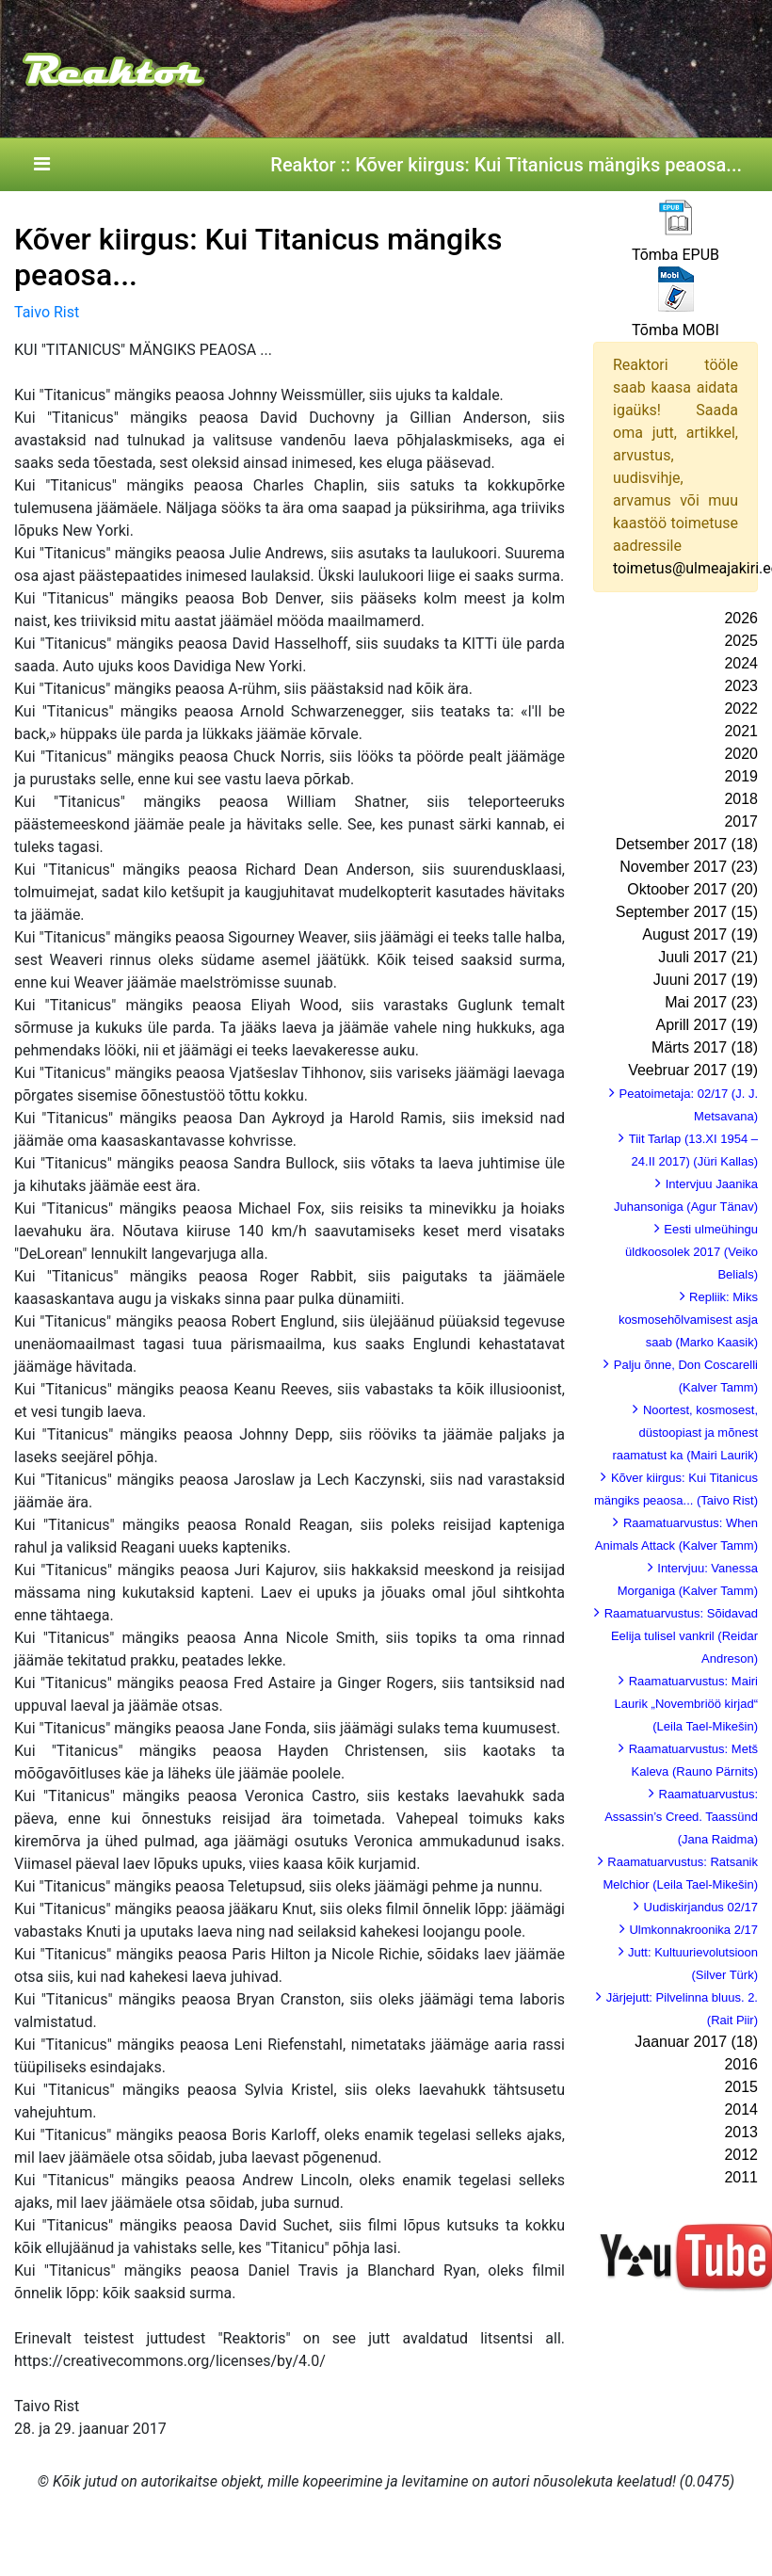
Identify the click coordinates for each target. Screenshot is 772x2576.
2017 (741, 821)
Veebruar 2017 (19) (693, 1070)
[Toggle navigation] (41, 165)
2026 (741, 618)
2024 (741, 663)
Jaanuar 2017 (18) (696, 2042)
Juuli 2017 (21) (708, 957)
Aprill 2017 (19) (707, 1025)
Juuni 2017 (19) (705, 980)
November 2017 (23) (688, 867)
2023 (741, 686)
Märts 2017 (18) (704, 1047)
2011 (741, 2177)
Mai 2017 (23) (711, 1002)
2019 (741, 776)
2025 (741, 641)
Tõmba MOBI (675, 330)
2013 (741, 2132)
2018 (741, 799)
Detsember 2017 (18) (687, 844)
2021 (741, 731)
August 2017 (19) (700, 934)
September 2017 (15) (687, 912)
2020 (741, 754)
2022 (741, 708)
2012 (741, 2155)
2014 (741, 2109)
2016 (741, 2064)
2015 (741, 2087)
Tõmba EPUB (675, 255)
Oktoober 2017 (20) (692, 889)
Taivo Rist (46, 312)
